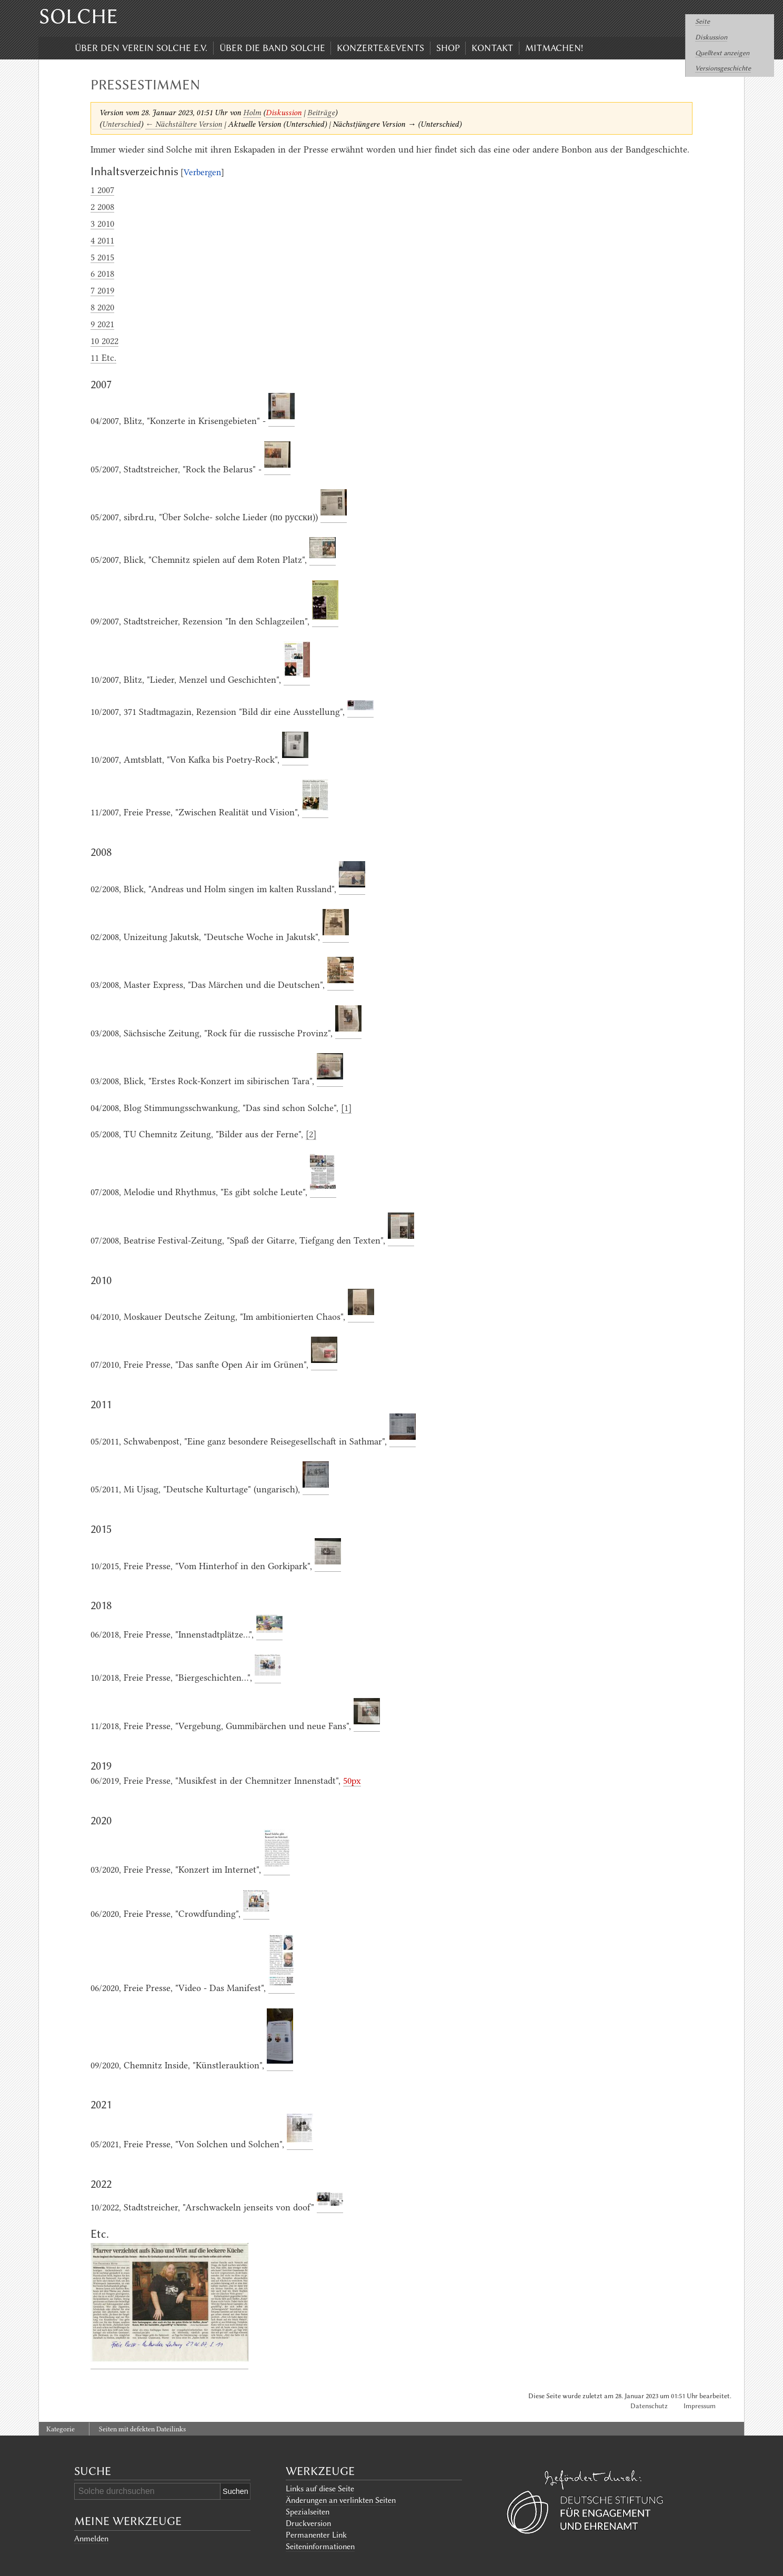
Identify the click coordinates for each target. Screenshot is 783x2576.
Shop (448, 48)
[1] (346, 1108)
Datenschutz (649, 2406)
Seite (702, 21)
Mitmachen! (554, 48)
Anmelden (91, 2538)
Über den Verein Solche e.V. (141, 48)
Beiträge (321, 112)
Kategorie (60, 2429)
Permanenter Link (316, 2535)
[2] (311, 1134)
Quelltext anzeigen (722, 53)
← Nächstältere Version (184, 124)
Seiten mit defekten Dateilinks (142, 2429)
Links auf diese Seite (320, 2488)
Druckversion (308, 2523)
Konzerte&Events (380, 48)
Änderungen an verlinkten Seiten (341, 2500)
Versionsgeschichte (723, 68)
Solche (78, 16)
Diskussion (711, 37)
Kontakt (492, 48)
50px (352, 1780)
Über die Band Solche (272, 48)
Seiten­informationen (320, 2546)
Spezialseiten (307, 2512)
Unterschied (121, 124)
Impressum (700, 2406)
